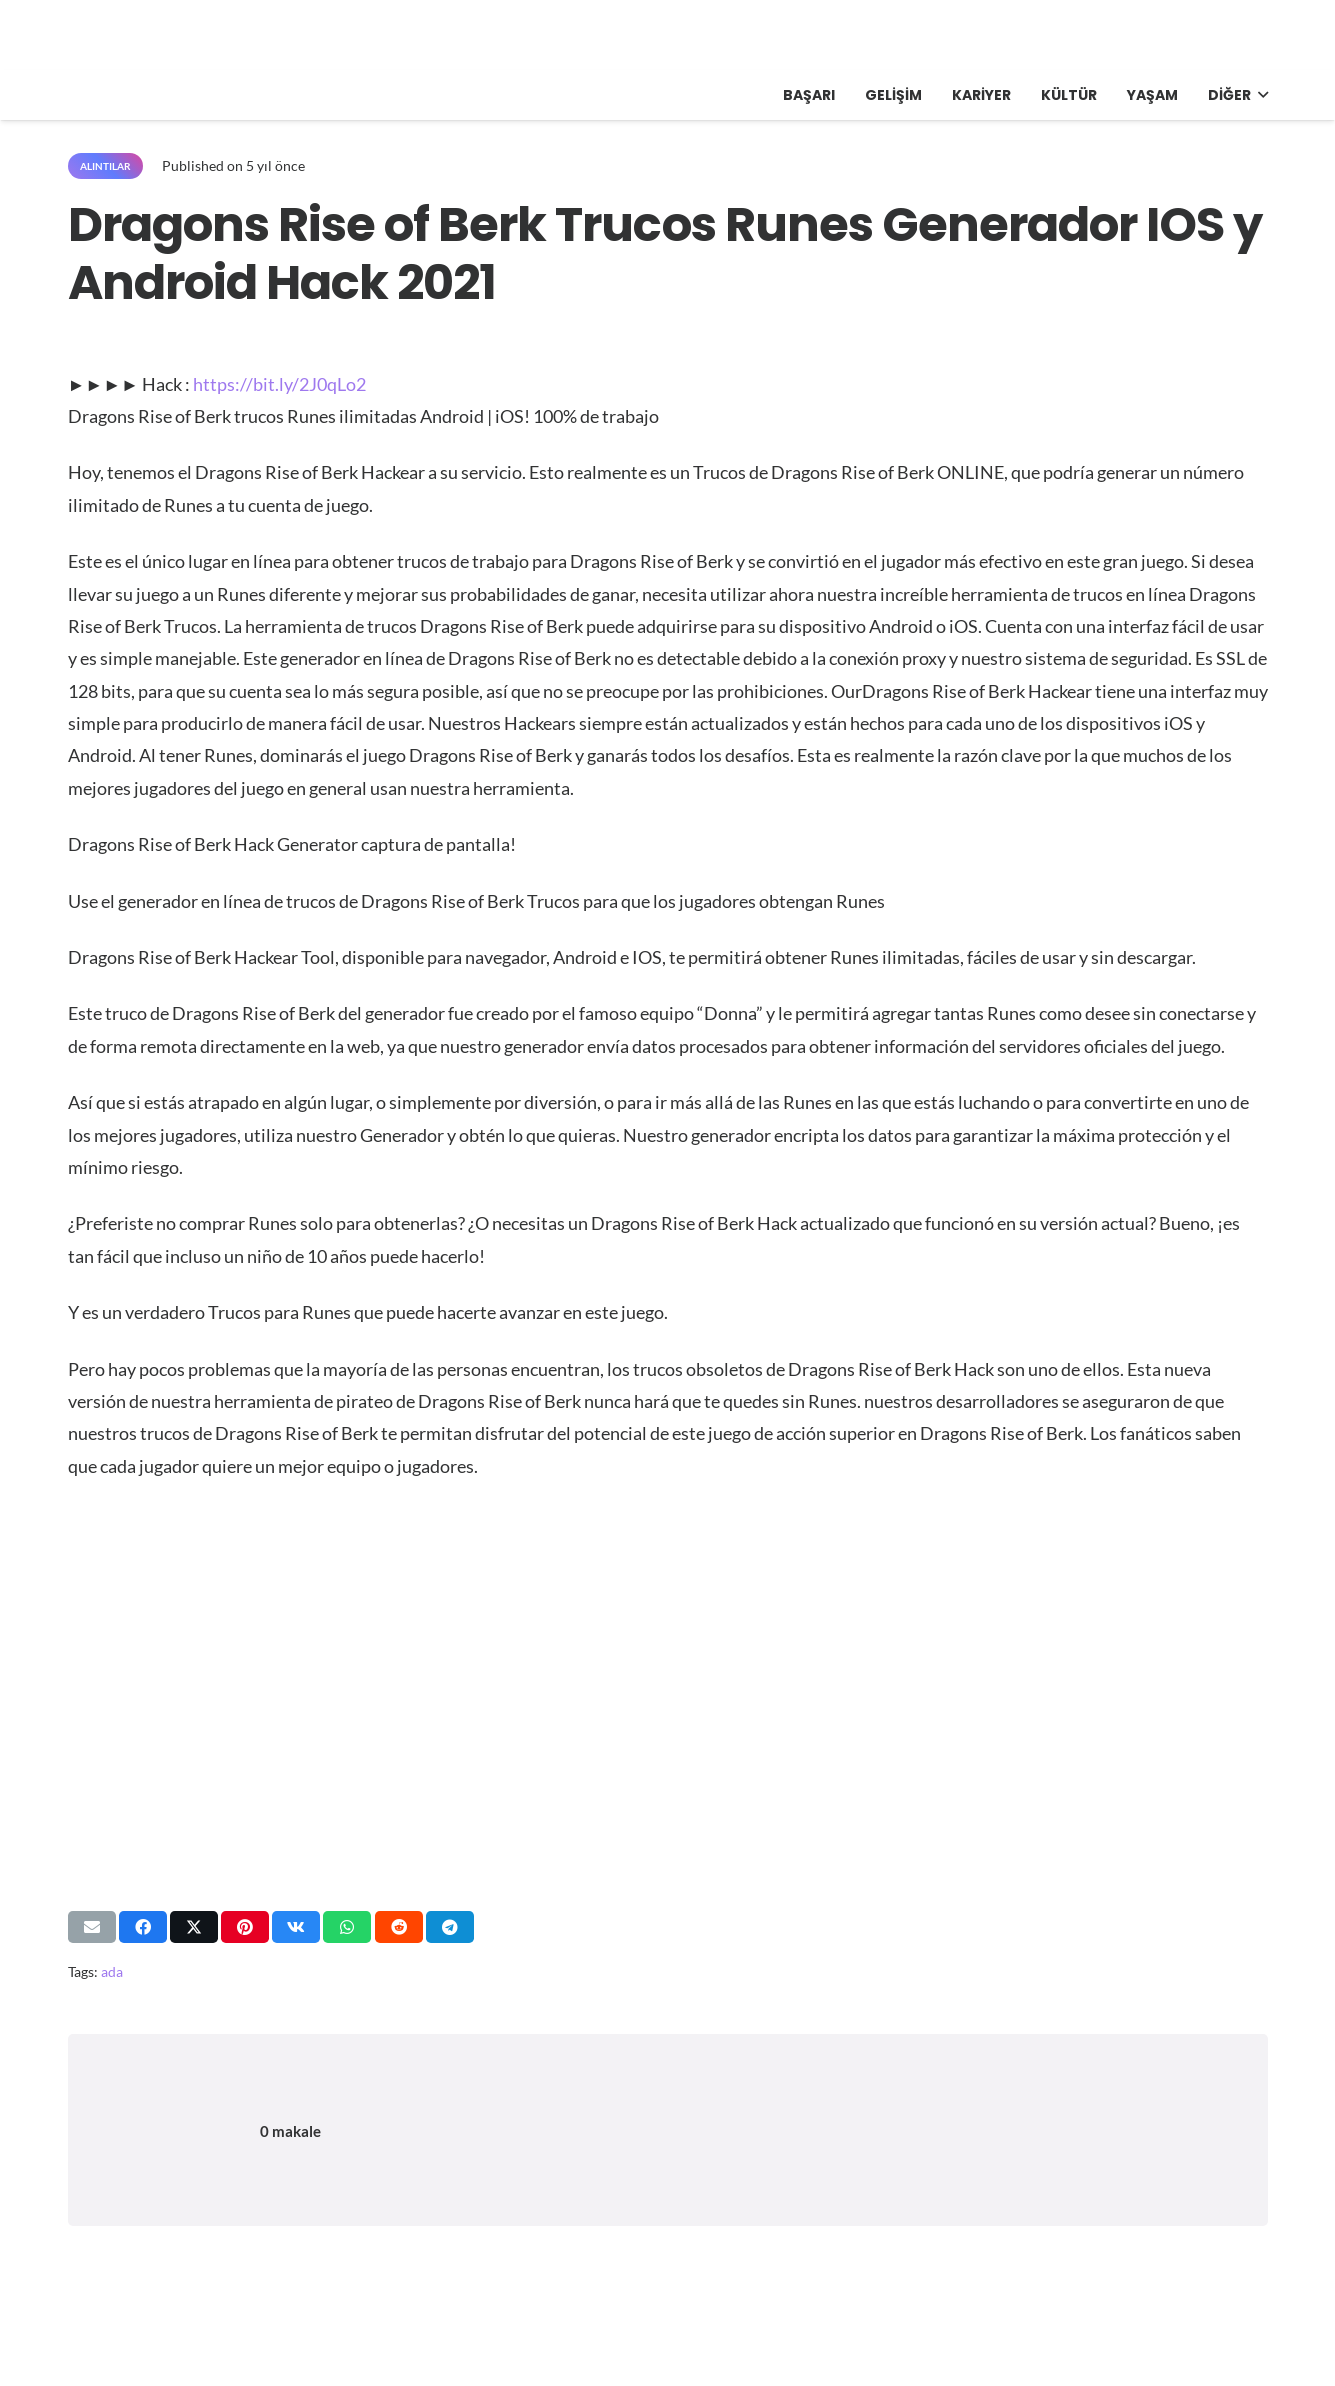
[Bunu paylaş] (143, 1927)
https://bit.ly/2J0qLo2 (279, 384)
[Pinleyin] (245, 1927)
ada (112, 1971)
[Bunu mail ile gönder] (92, 1927)
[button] (1259, 95)
